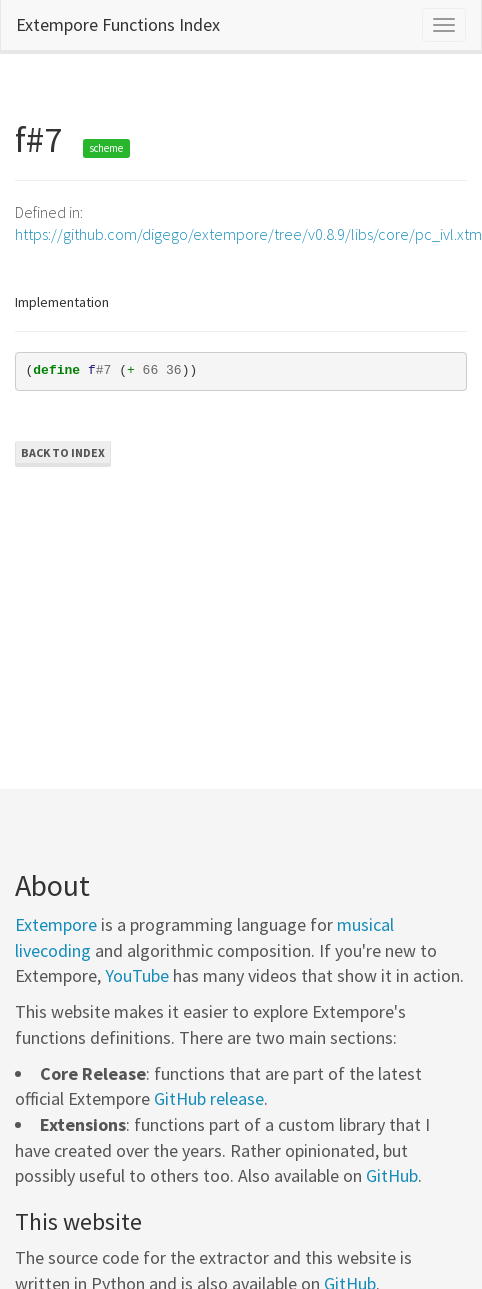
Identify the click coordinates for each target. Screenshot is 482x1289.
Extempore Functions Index (118, 24)
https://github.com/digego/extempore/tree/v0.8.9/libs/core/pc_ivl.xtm (248, 234)
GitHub (392, 1175)
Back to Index (63, 452)
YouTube (137, 975)
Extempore (56, 924)
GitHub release (209, 1098)
